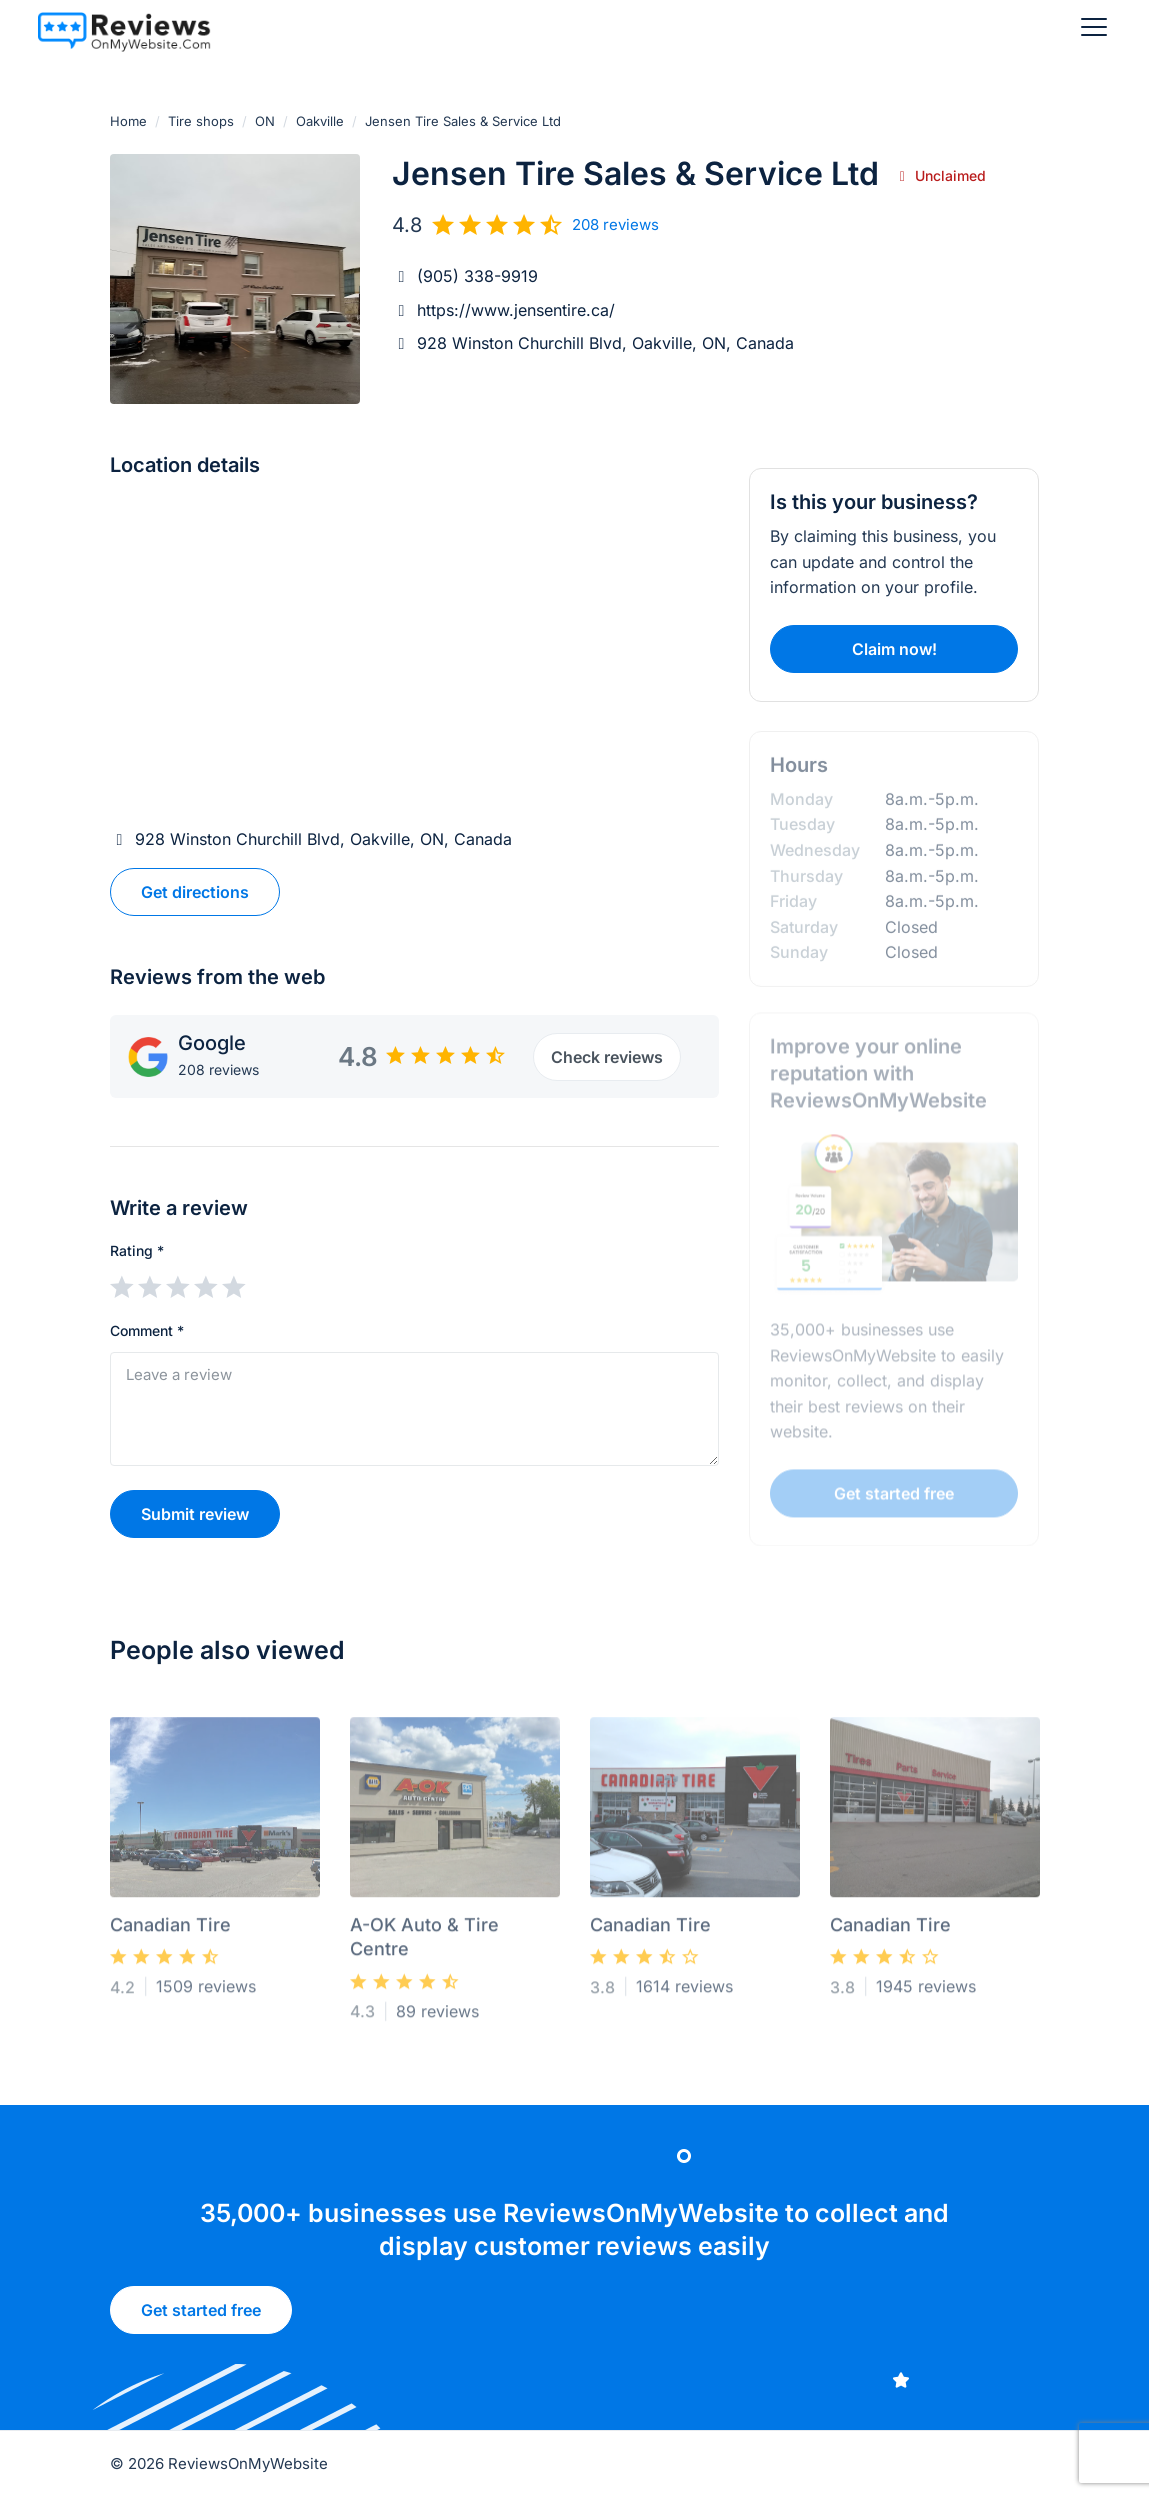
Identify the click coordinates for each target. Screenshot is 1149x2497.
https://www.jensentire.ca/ (516, 310)
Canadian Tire (170, 1930)
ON (265, 121)
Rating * (137, 1250)
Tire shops (201, 121)
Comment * (147, 1330)
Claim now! (894, 649)
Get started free (201, 2318)
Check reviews (606, 1057)
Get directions (195, 892)
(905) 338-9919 (477, 276)
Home (128, 121)
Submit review (195, 1514)
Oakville (320, 121)
